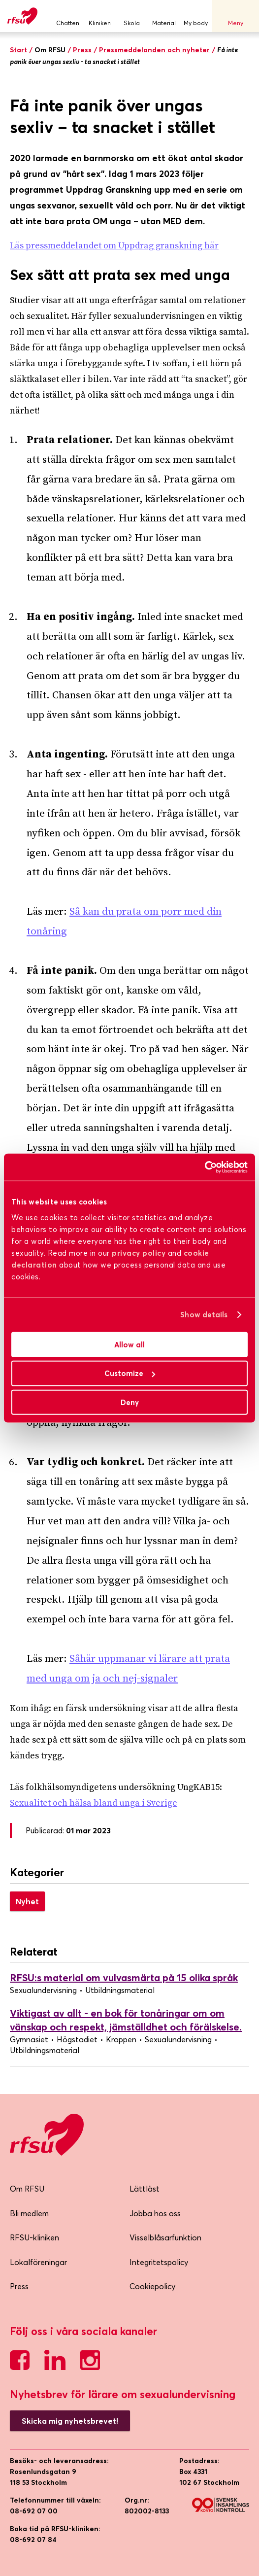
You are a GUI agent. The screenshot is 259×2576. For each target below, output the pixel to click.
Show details (203, 1314)
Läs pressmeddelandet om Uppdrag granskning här (114, 245)
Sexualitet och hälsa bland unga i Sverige (93, 1803)
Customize (129, 1373)
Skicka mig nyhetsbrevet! (70, 2421)
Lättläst (145, 2189)
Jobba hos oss (155, 2213)
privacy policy (138, 1252)
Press (82, 49)
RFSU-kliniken (34, 2237)
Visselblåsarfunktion (165, 2237)
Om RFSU (27, 2189)
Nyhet (27, 1901)
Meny (235, 16)
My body (196, 16)
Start (18, 49)
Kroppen (121, 2039)
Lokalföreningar (38, 2262)
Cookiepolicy (152, 2286)
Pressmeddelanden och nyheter (154, 49)
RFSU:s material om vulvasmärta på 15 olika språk (124, 1977)
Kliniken (100, 16)
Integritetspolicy (159, 2262)
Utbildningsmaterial (120, 1990)
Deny (130, 1402)
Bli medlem (29, 2213)
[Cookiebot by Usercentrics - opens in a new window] (205, 1167)
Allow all (129, 1344)
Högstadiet (77, 2039)
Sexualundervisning (43, 1990)
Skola (132, 16)
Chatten (68, 16)
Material (164, 16)
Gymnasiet (29, 2039)
